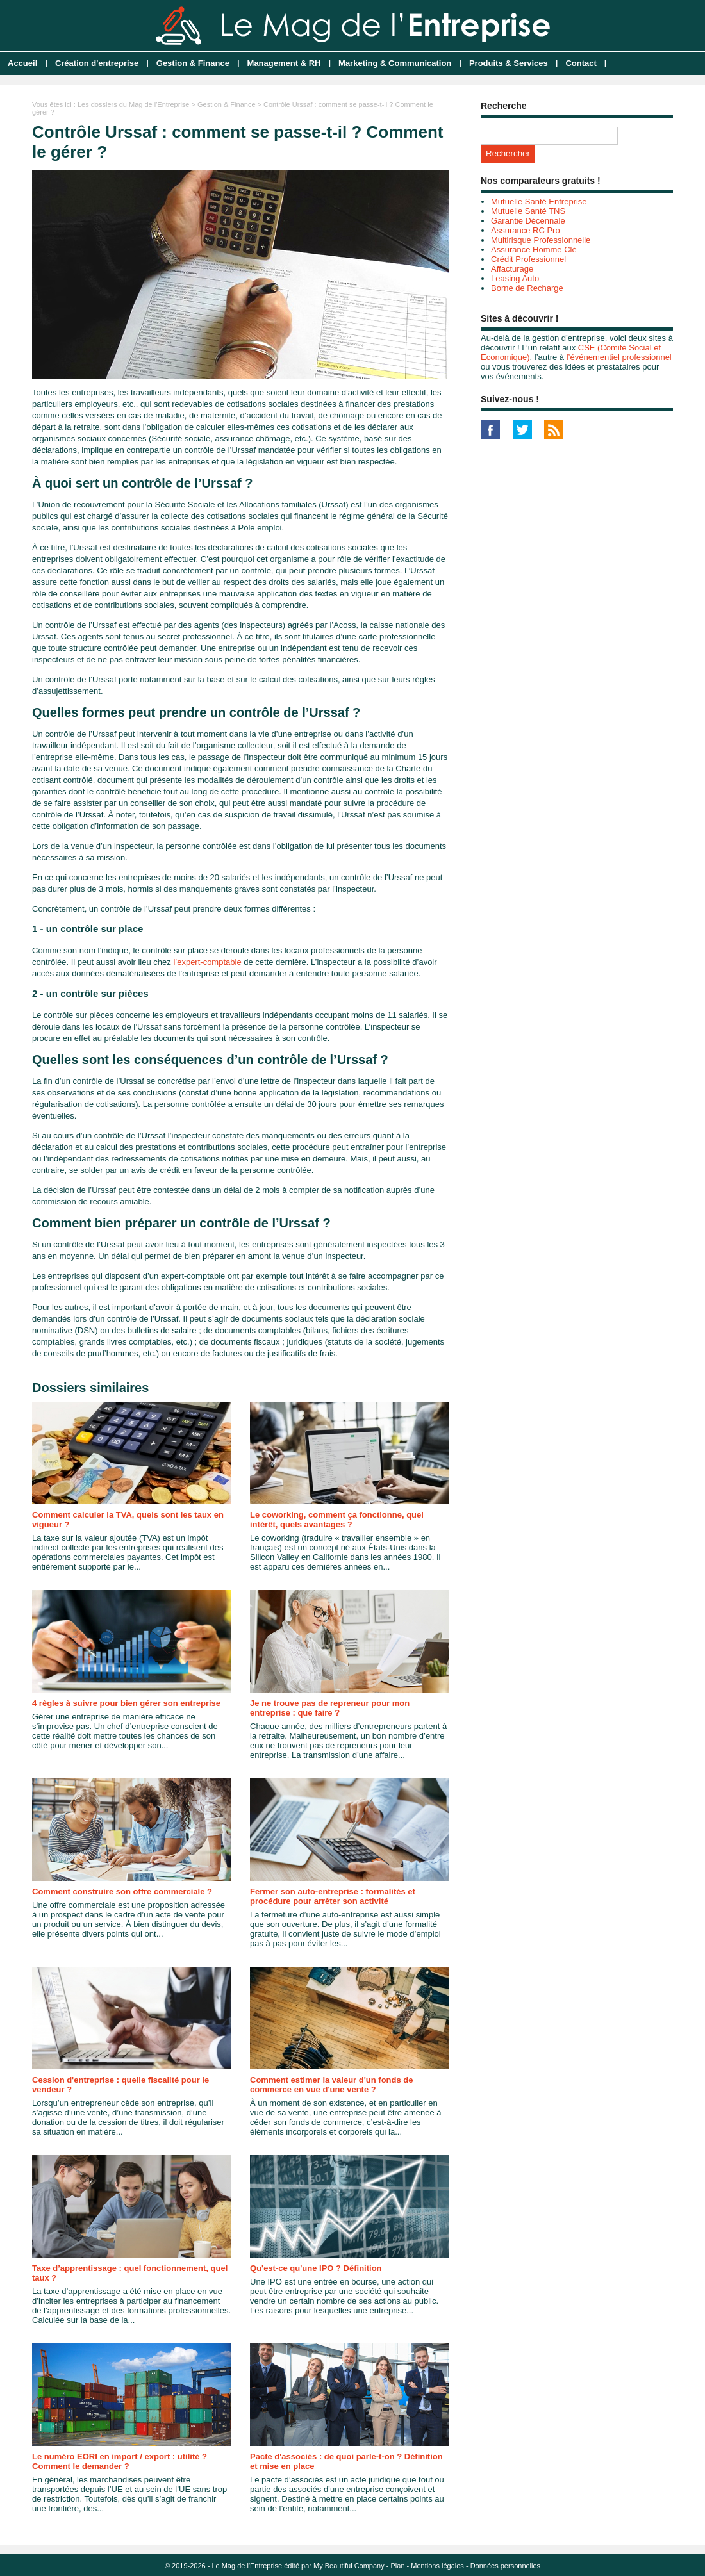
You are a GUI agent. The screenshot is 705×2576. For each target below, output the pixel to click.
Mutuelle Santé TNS (528, 211)
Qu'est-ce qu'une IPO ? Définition (316, 2268)
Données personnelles (505, 2566)
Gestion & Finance (192, 63)
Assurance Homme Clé (534, 249)
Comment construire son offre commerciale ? (122, 1891)
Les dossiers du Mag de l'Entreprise (134, 104)
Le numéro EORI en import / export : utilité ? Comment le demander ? (119, 2461)
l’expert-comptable (207, 962)
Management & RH (284, 63)
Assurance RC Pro (525, 230)
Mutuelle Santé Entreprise (539, 201)
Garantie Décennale (528, 221)
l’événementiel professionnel (619, 357)
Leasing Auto (515, 278)
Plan (398, 2566)
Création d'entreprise (96, 63)
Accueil (22, 63)
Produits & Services (508, 63)
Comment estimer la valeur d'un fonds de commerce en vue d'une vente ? (331, 2084)
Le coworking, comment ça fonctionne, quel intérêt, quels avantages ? (337, 1519)
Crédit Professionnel (528, 259)
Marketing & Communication (394, 63)
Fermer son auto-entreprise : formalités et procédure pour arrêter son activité (332, 1896)
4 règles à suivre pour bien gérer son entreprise (126, 1703)
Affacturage (512, 269)
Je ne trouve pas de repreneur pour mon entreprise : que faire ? (330, 1708)
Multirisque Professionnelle (540, 240)
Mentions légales (437, 2566)
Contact (580, 63)
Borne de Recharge (527, 288)
